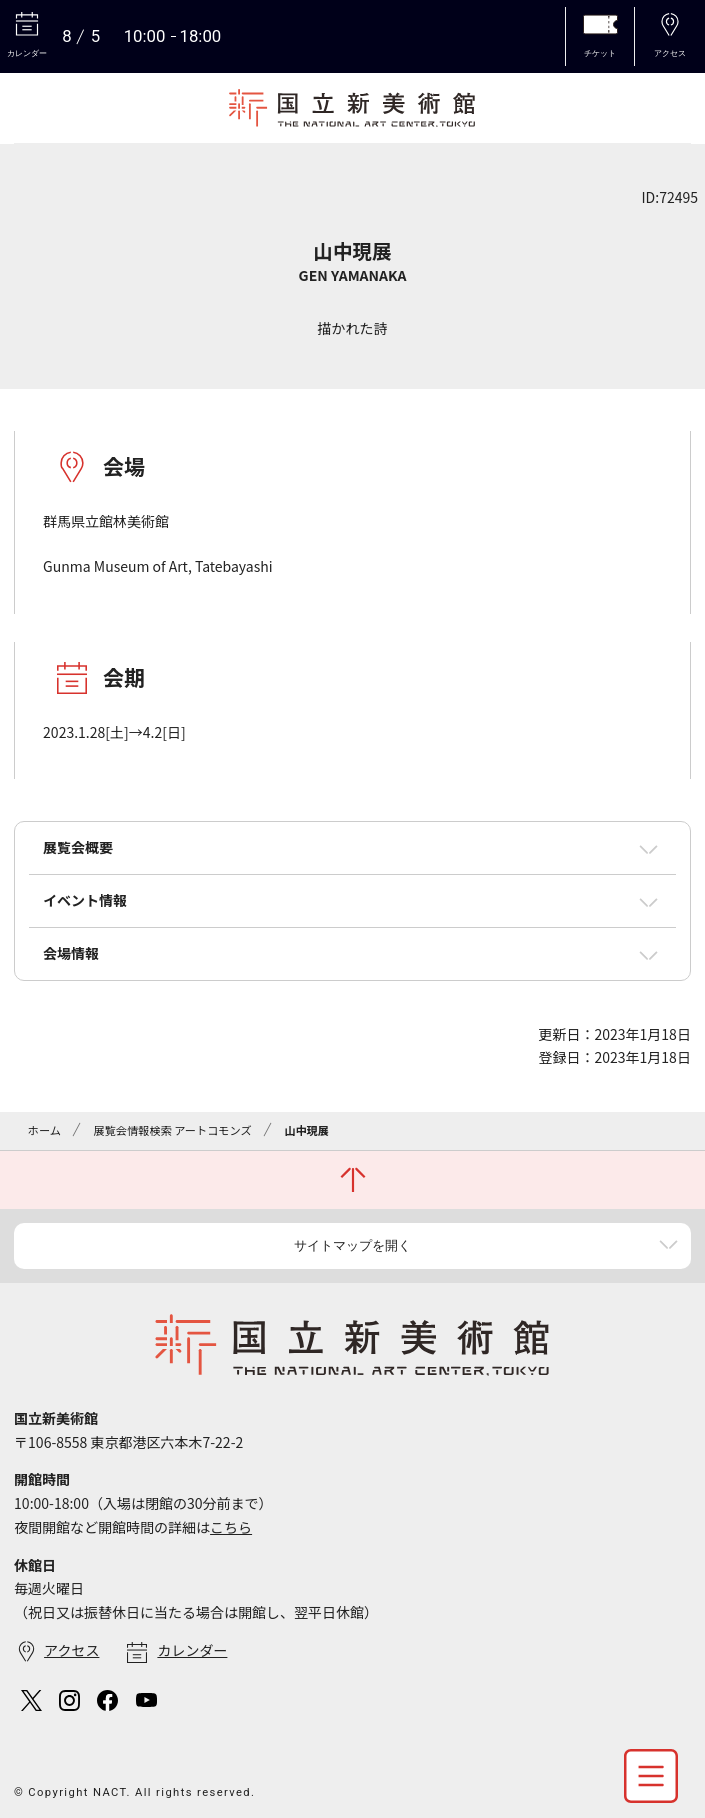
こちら (231, 1527)
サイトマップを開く (352, 1245)
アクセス (71, 1650)
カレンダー (192, 1650)
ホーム (44, 1130)
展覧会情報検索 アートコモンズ (172, 1130)
